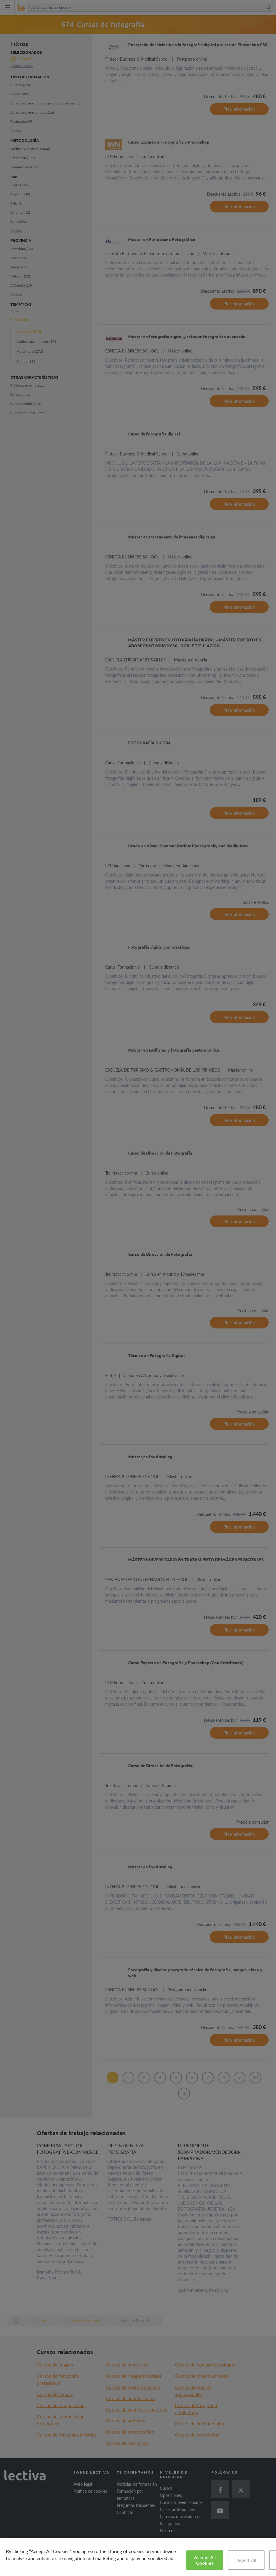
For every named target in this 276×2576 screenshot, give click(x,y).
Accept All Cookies (205, 2560)
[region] (138, 2557)
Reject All (246, 2560)
